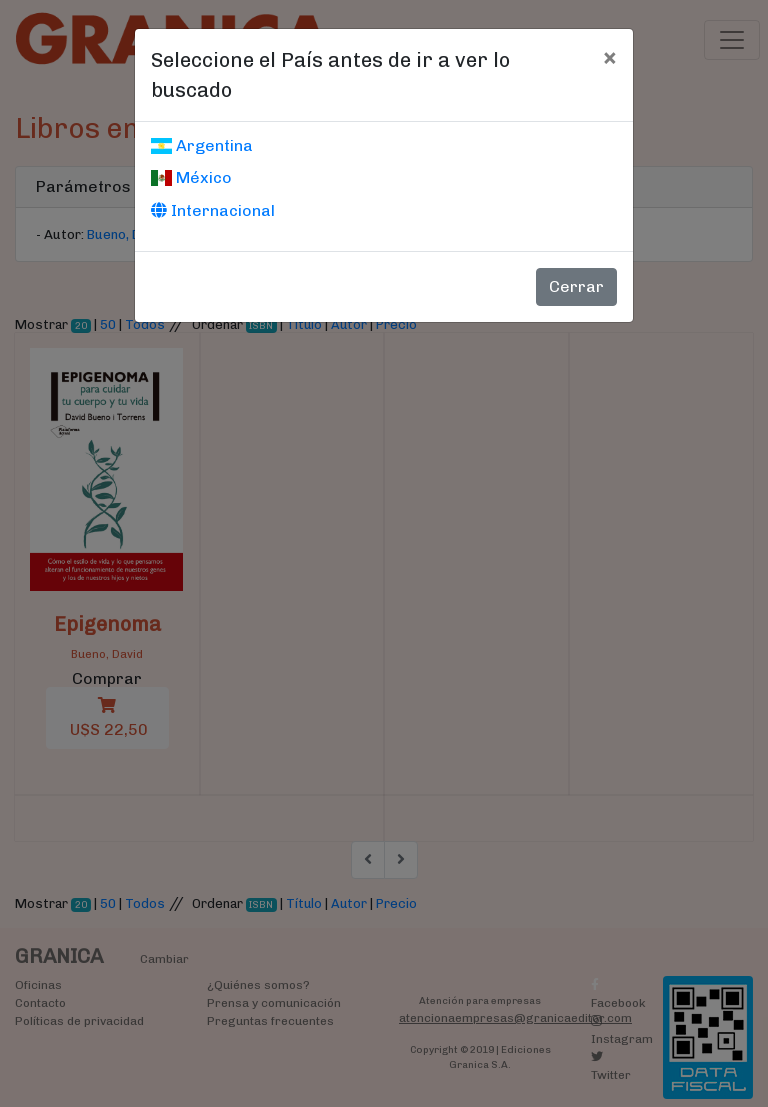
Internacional (213, 210)
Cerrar (576, 286)
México (191, 177)
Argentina (202, 145)
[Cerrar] (609, 57)
